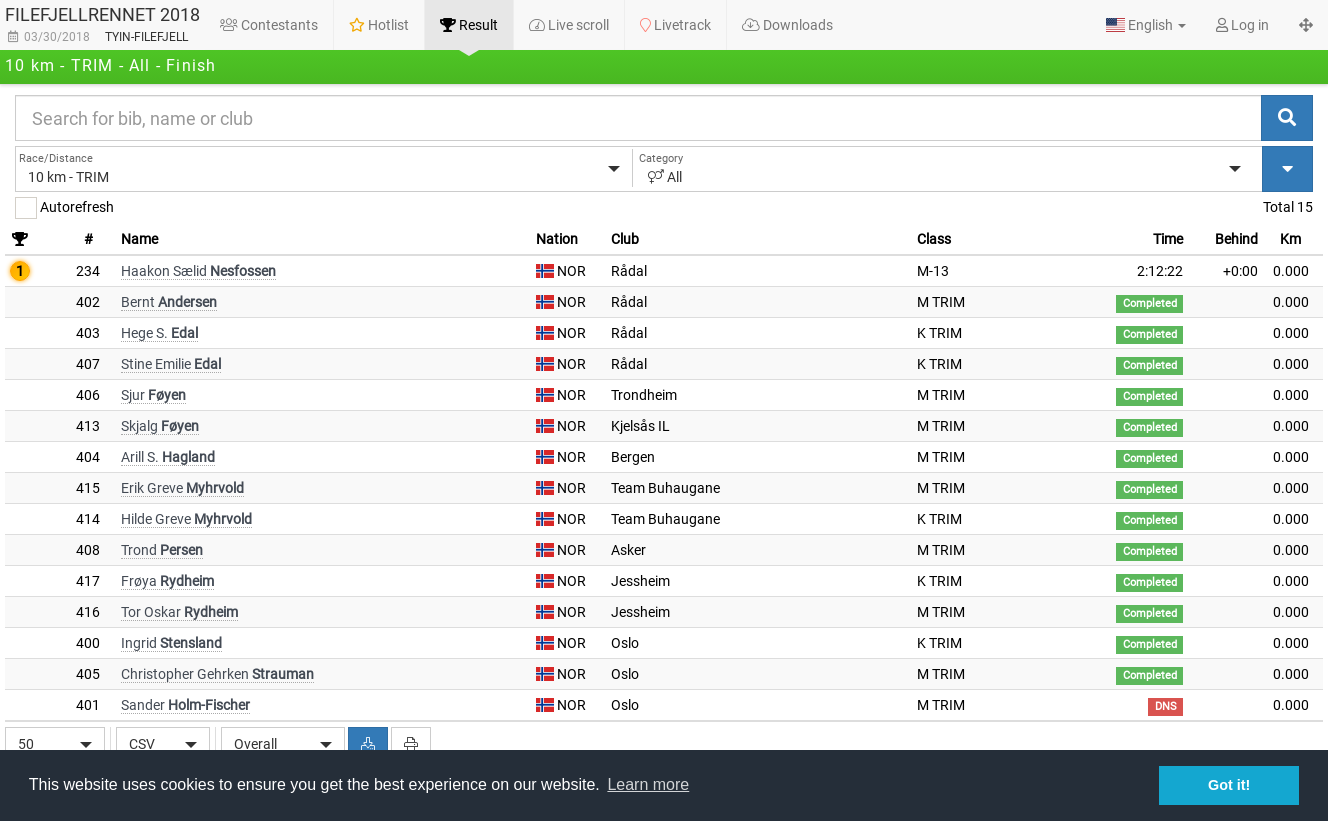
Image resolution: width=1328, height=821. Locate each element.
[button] (1146, 25)
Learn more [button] (648, 784)
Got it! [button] (1229, 785)
